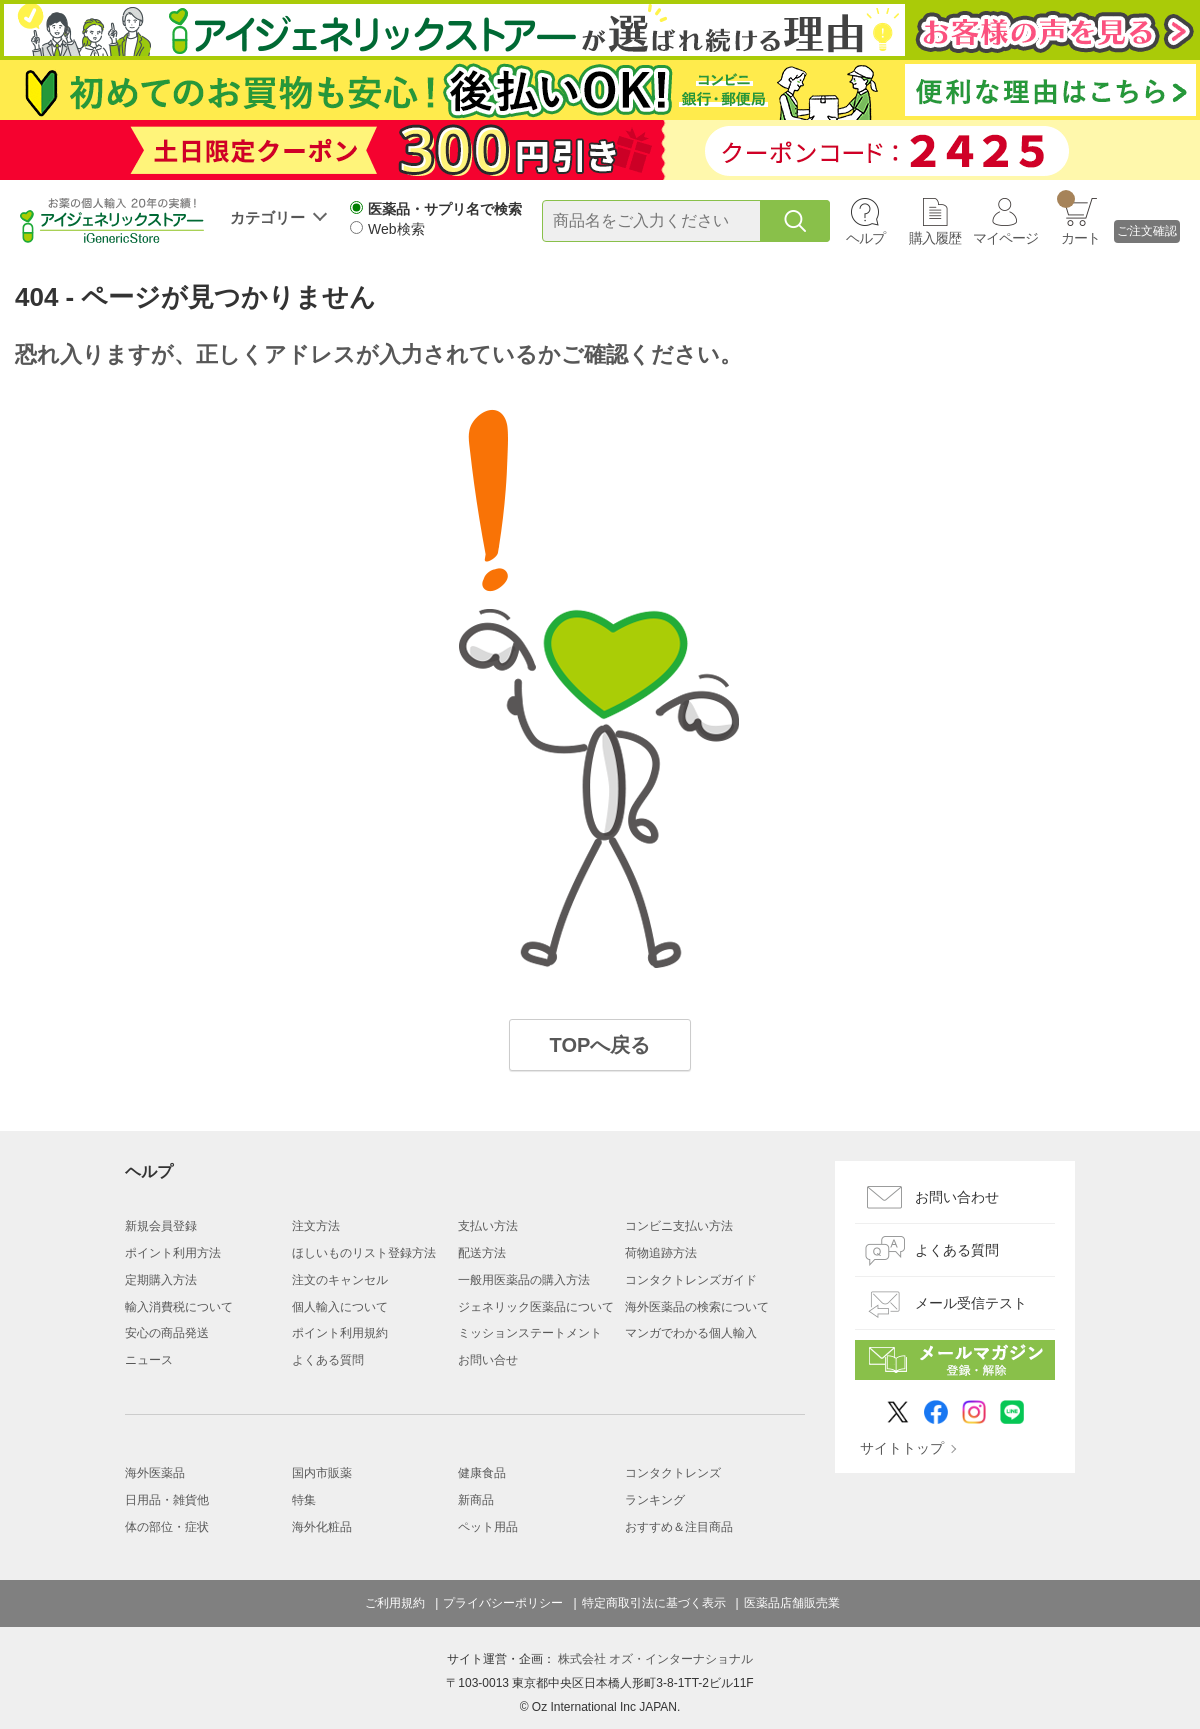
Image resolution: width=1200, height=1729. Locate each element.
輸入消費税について (179, 1307)
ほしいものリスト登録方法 (364, 1253)
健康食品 (482, 1473)
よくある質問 (328, 1360)
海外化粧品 (322, 1527)
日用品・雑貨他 (167, 1500)
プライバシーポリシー (503, 1603)
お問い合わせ (957, 1197)
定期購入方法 (161, 1280)
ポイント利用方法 (173, 1253)
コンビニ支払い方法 (679, 1226)
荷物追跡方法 (661, 1253)
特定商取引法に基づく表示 (654, 1603)
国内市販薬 (322, 1473)
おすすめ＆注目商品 (679, 1527)
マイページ (1005, 238)
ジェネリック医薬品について (536, 1307)
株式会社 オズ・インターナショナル (655, 1659)
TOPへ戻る (600, 1045)
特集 (304, 1500)
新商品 (476, 1500)
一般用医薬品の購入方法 (524, 1280)
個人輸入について (340, 1307)
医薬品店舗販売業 (792, 1603)
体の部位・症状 (167, 1527)
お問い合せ (488, 1360)
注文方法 (316, 1226)
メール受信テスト (971, 1303)
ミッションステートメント (530, 1333)
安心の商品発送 (167, 1333)
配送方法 (482, 1253)
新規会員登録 (161, 1226)
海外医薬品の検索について (697, 1307)
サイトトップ (902, 1448)
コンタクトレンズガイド (691, 1280)
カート (1078, 218)
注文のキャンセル (340, 1280)
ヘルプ (865, 238)
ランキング (655, 1500)
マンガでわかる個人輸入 (691, 1333)
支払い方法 (488, 1226)
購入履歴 (935, 238)
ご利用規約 (395, 1603)
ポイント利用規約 (340, 1333)
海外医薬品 (155, 1473)
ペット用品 (488, 1527)
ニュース (149, 1360)
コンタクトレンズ (673, 1473)
